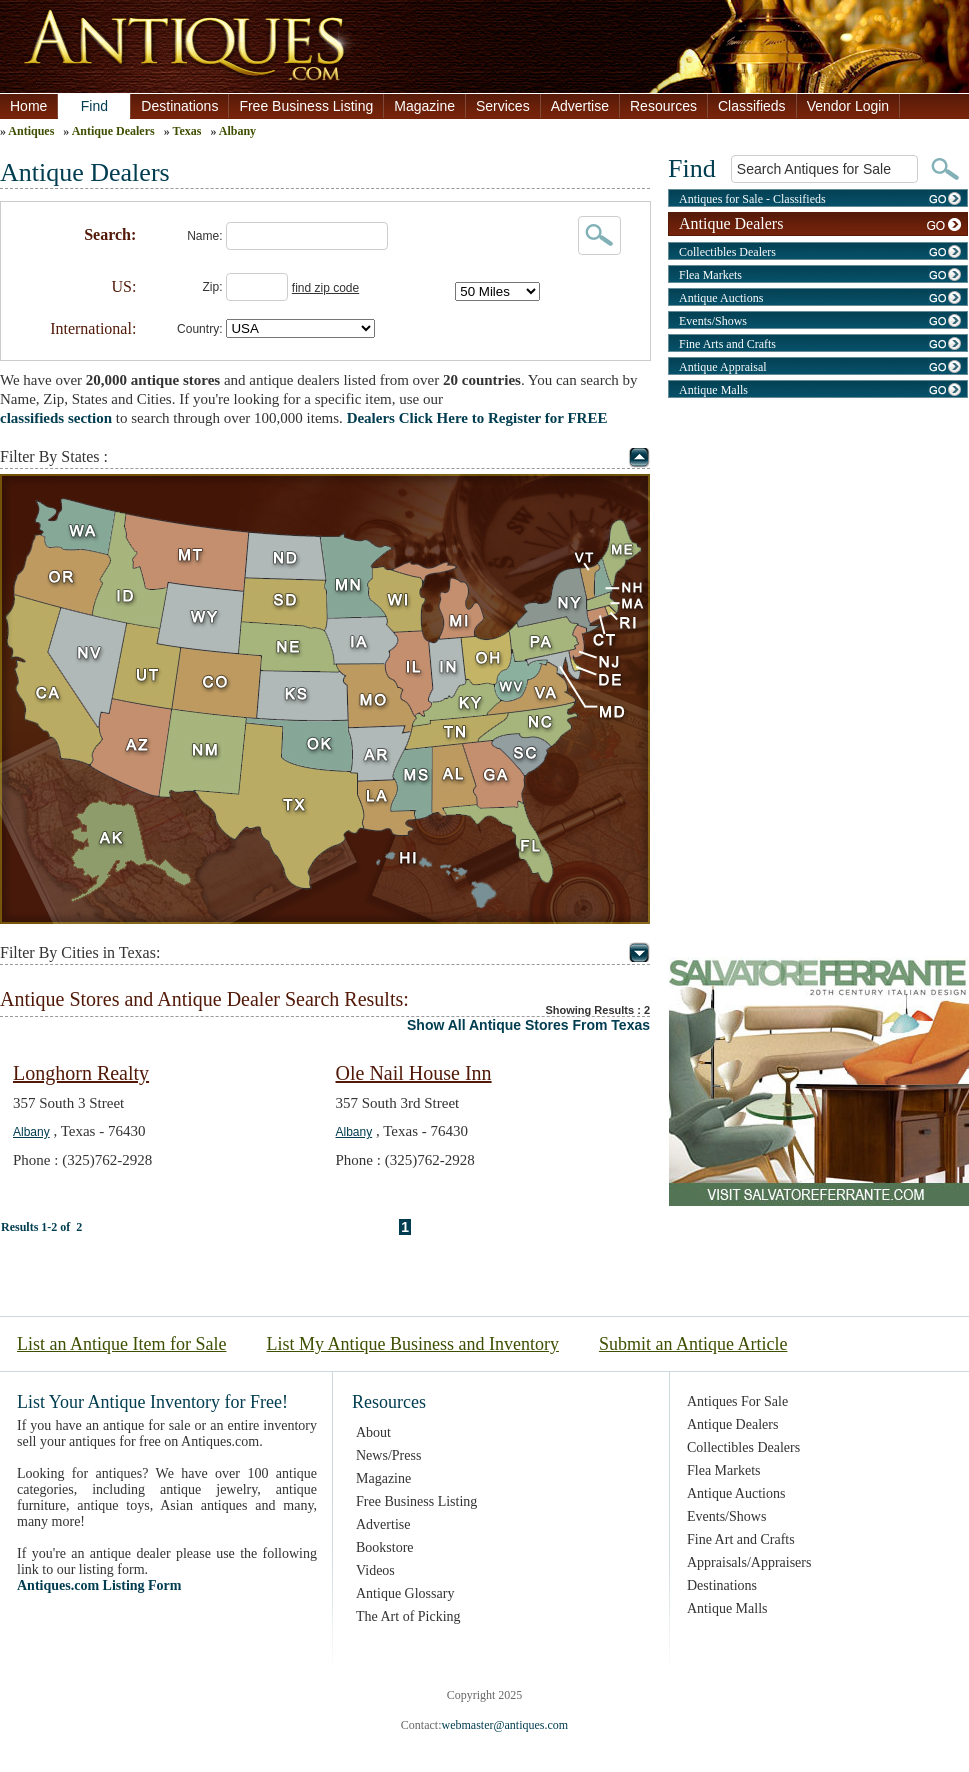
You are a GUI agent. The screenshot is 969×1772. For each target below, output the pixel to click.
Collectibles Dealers (727, 252)
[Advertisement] (818, 546)
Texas (187, 131)
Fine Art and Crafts (741, 1539)
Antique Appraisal (723, 367)
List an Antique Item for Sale (121, 1344)
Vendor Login (848, 106)
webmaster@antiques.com (504, 1725)
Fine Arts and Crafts (727, 344)
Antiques (31, 131)
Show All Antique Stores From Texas (528, 1025)
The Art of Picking (408, 1616)
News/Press (388, 1455)
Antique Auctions (721, 298)
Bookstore (385, 1547)
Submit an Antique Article (693, 1344)
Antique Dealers (113, 131)
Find (94, 106)
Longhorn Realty (81, 1073)
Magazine (424, 106)
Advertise (580, 106)
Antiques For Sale (737, 1401)
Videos (375, 1570)
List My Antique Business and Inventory (412, 1344)
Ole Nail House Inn (414, 1073)
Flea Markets (710, 275)
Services (503, 106)
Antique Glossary (405, 1593)
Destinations (179, 106)
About (373, 1432)
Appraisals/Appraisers (749, 1562)
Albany (237, 131)
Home (28, 106)
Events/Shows (713, 321)
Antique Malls (713, 390)
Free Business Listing (306, 106)
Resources (663, 106)
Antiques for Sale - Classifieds (752, 199)
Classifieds (752, 106)
